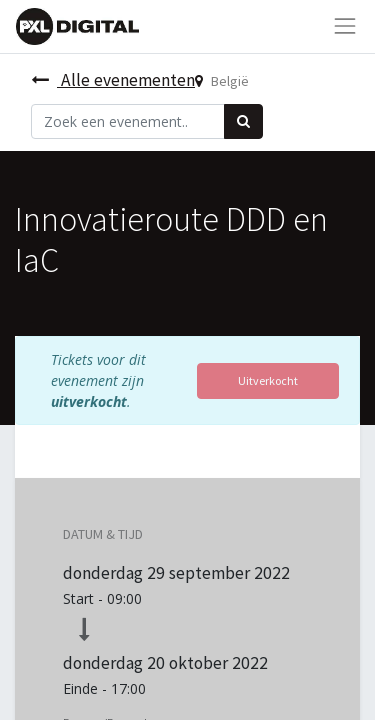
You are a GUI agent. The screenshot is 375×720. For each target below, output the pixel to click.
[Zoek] (243, 121)
